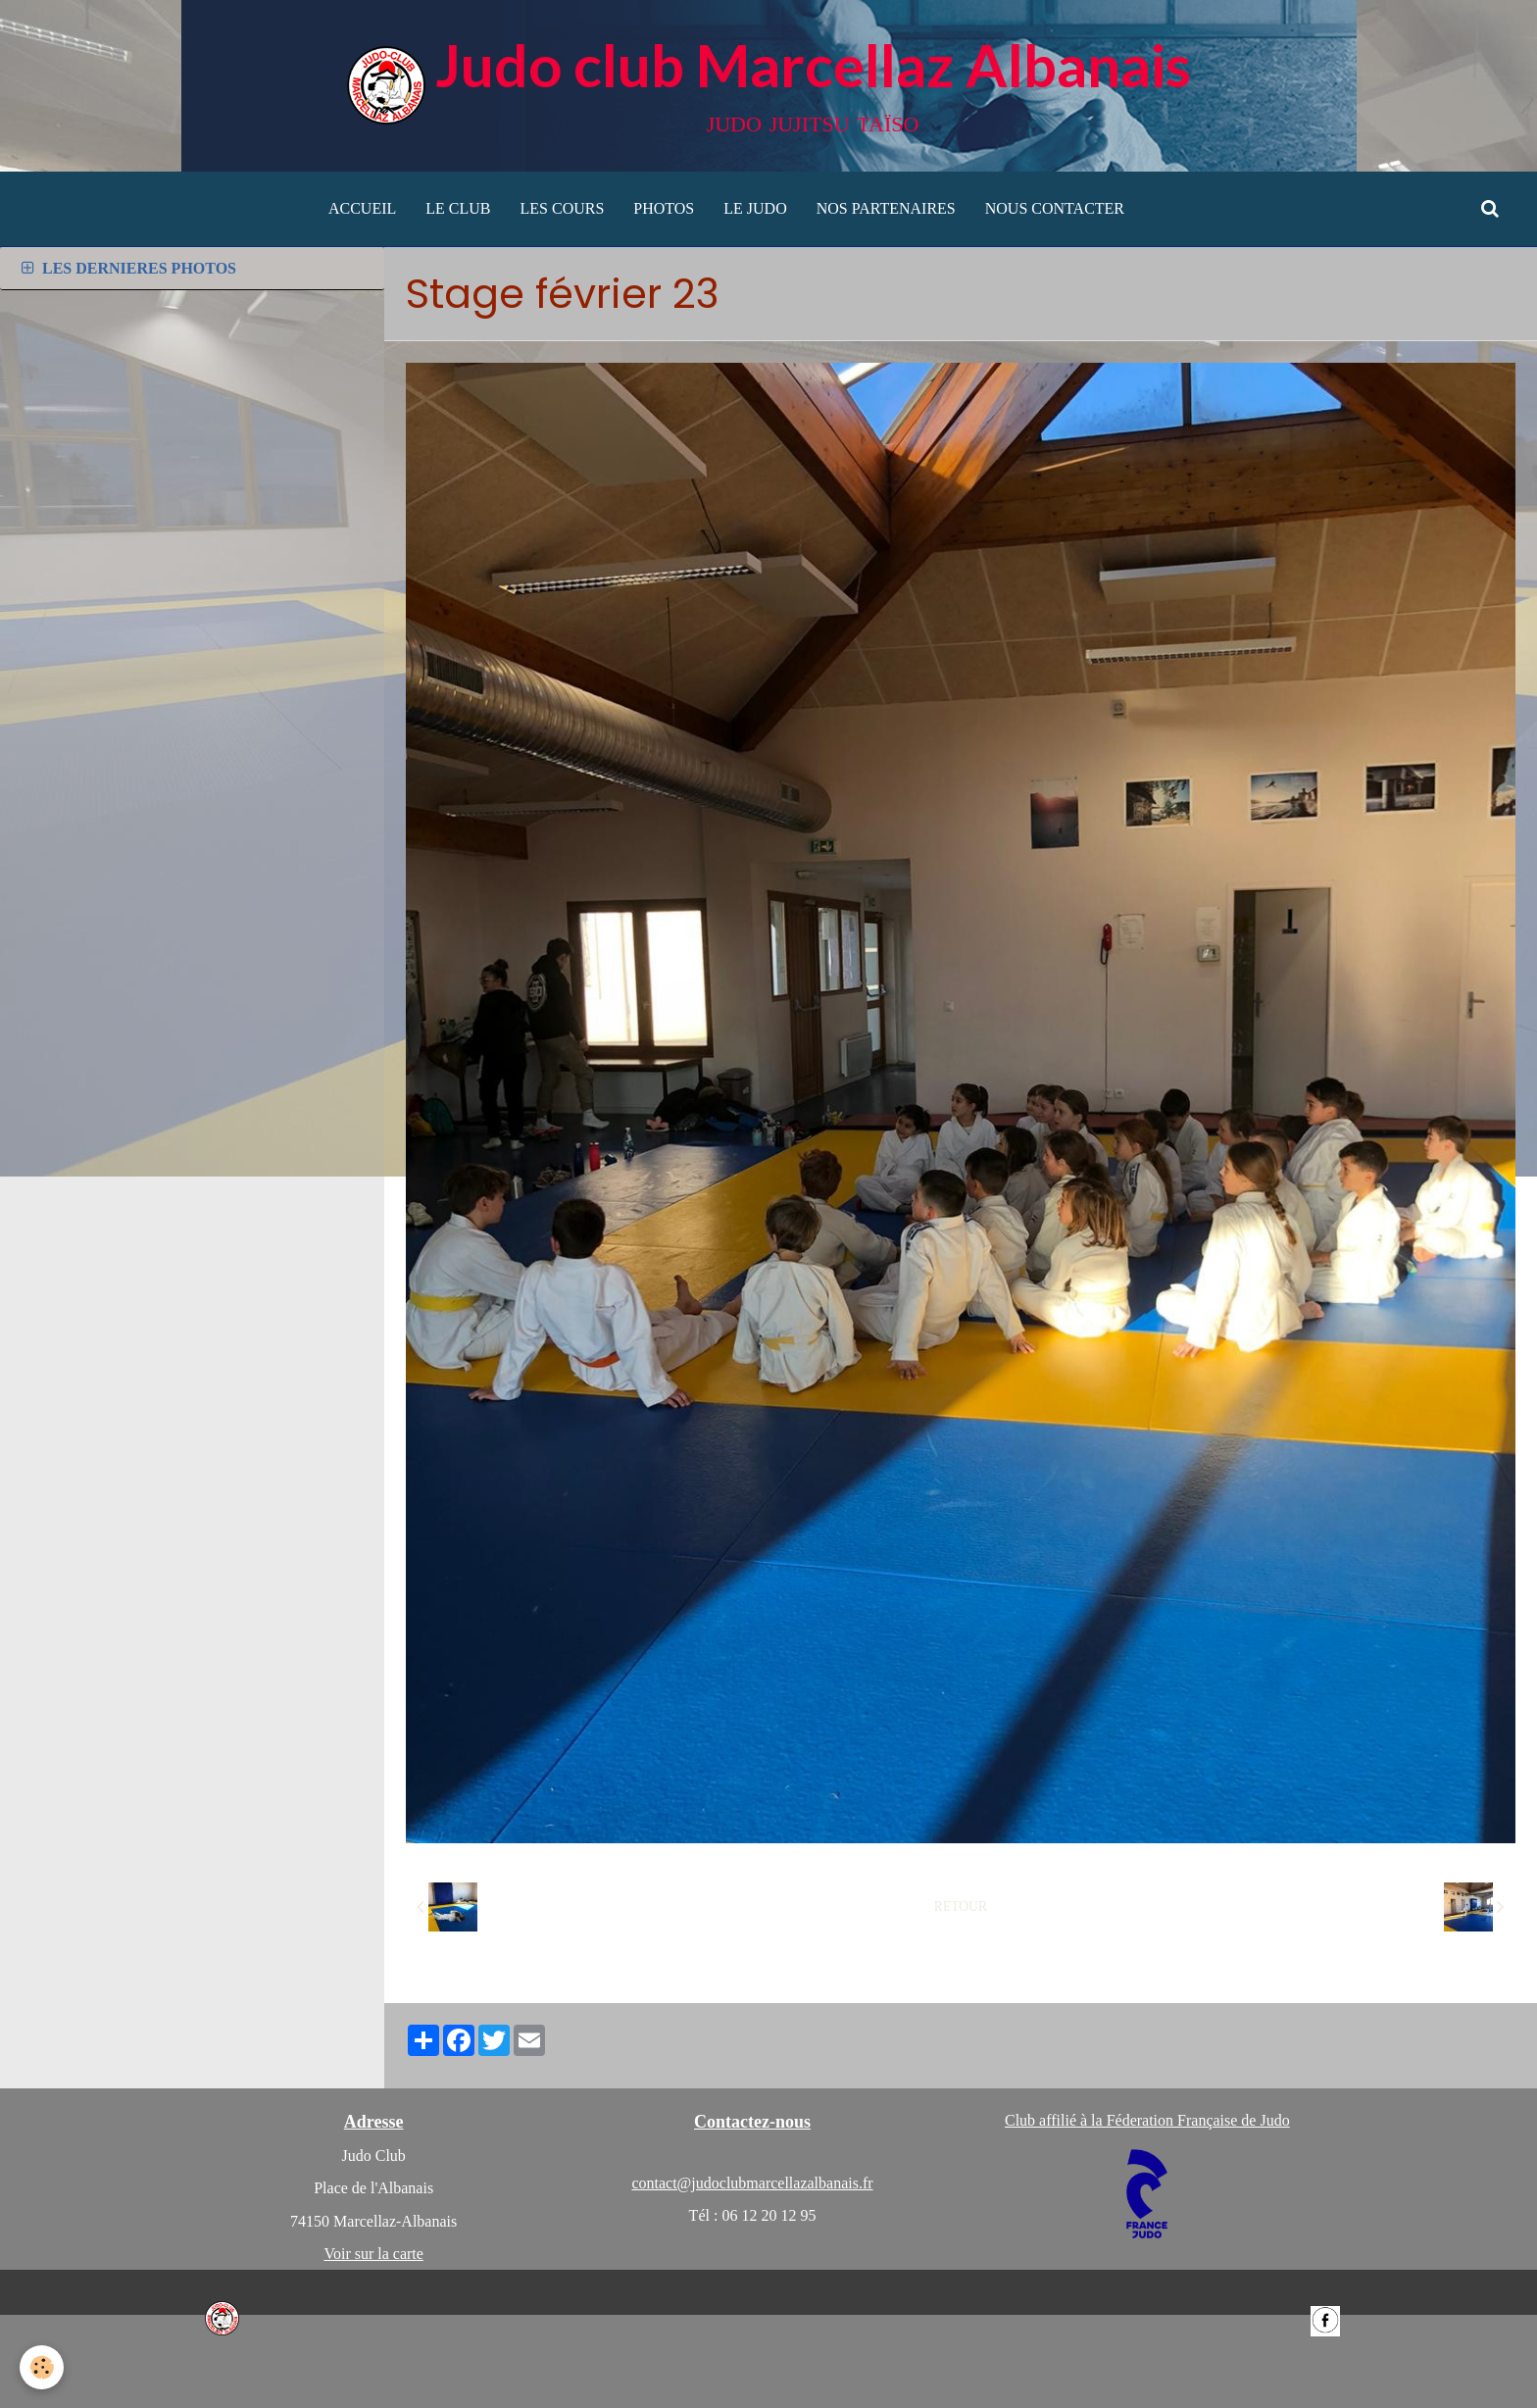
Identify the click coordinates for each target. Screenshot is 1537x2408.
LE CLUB (457, 208)
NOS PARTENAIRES (886, 208)
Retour (960, 1906)
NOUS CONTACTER (1054, 208)
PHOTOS (663, 208)
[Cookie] (42, 2367)
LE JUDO (754, 208)
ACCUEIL (362, 208)
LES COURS (563, 208)
